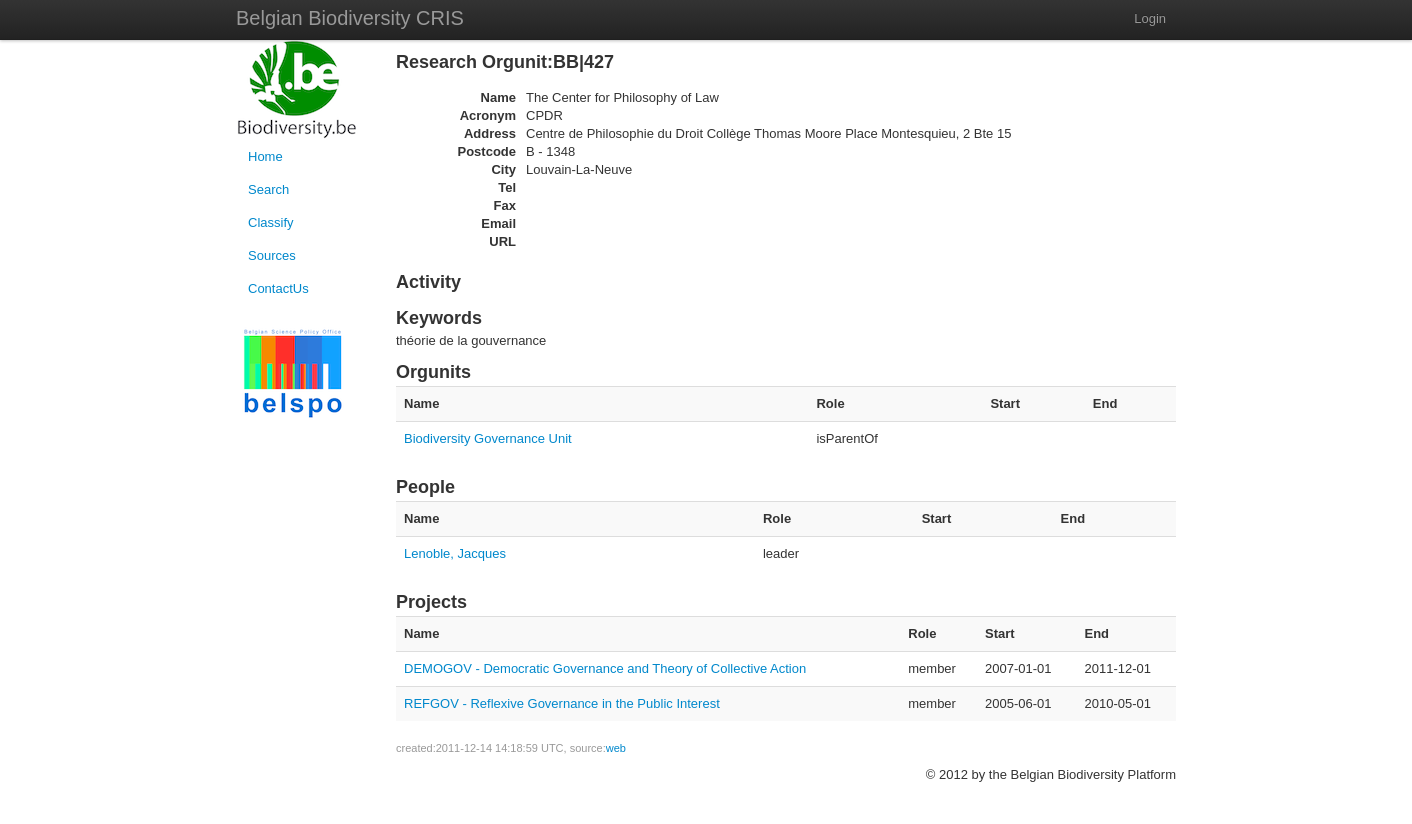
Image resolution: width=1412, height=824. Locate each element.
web (616, 748)
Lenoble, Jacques (455, 553)
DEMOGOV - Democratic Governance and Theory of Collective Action (605, 668)
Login (1150, 18)
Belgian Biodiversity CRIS (350, 18)
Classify (271, 222)
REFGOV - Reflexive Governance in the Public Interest (562, 703)
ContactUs (278, 288)
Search (268, 189)
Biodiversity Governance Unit (488, 438)
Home (265, 156)
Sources (272, 255)
